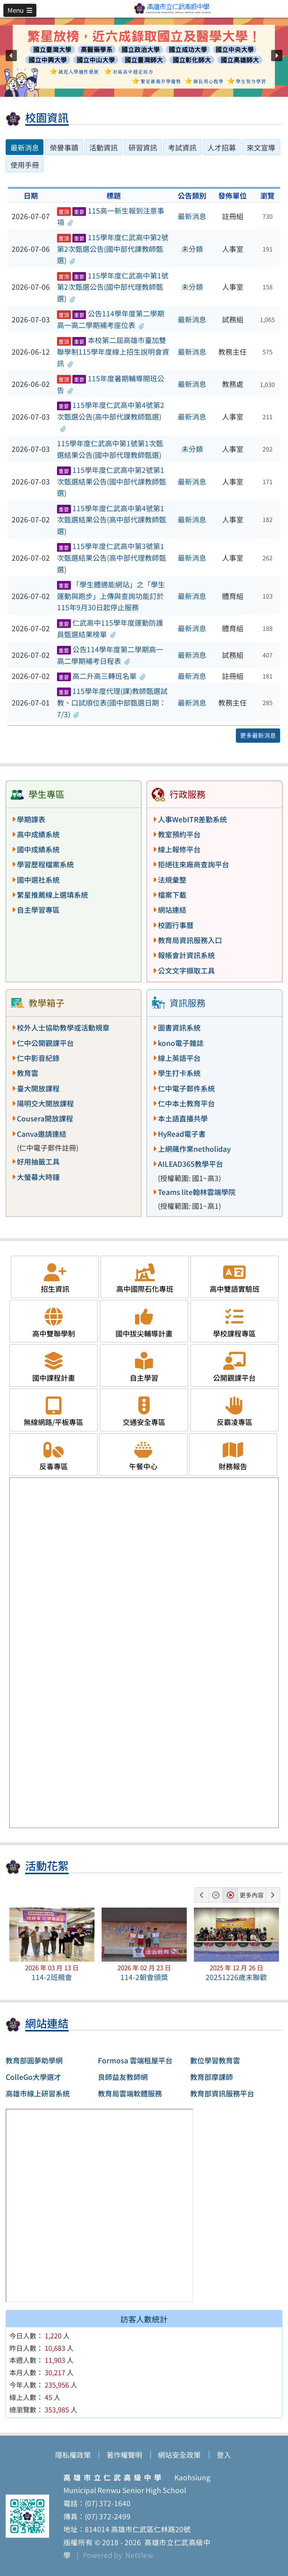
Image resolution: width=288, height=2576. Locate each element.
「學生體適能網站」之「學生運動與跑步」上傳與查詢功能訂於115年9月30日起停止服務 (111, 595)
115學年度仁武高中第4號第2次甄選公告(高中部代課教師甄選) (110, 416)
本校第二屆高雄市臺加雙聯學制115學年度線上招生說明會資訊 (113, 351)
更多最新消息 (258, 735)
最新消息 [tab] (24, 147)
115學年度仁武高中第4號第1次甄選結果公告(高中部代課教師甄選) (111, 519)
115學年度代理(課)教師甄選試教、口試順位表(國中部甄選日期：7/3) (112, 702)
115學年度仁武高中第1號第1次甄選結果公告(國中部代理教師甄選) (110, 449)
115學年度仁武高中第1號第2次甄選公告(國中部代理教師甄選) (112, 287)
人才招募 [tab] (221, 147)
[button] (19, 10)
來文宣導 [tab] (261, 147)
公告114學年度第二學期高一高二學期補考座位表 (110, 319)
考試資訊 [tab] (182, 147)
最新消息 (192, 216)
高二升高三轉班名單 (101, 676)
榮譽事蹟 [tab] (64, 147)
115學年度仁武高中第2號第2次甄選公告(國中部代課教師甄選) (112, 248)
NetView (139, 2555)
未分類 (192, 249)
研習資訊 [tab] (143, 147)
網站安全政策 (179, 2455)
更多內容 (252, 1894)
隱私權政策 (73, 2455)
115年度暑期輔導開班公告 (110, 384)
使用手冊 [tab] (24, 164)
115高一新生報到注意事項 (110, 216)
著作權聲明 (124, 2455)
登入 (224, 2455)
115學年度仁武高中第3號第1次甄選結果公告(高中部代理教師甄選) (111, 557)
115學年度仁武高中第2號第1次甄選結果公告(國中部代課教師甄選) (111, 481)
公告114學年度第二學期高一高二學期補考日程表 (110, 655)
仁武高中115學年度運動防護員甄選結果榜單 (110, 628)
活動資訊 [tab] (103, 147)
